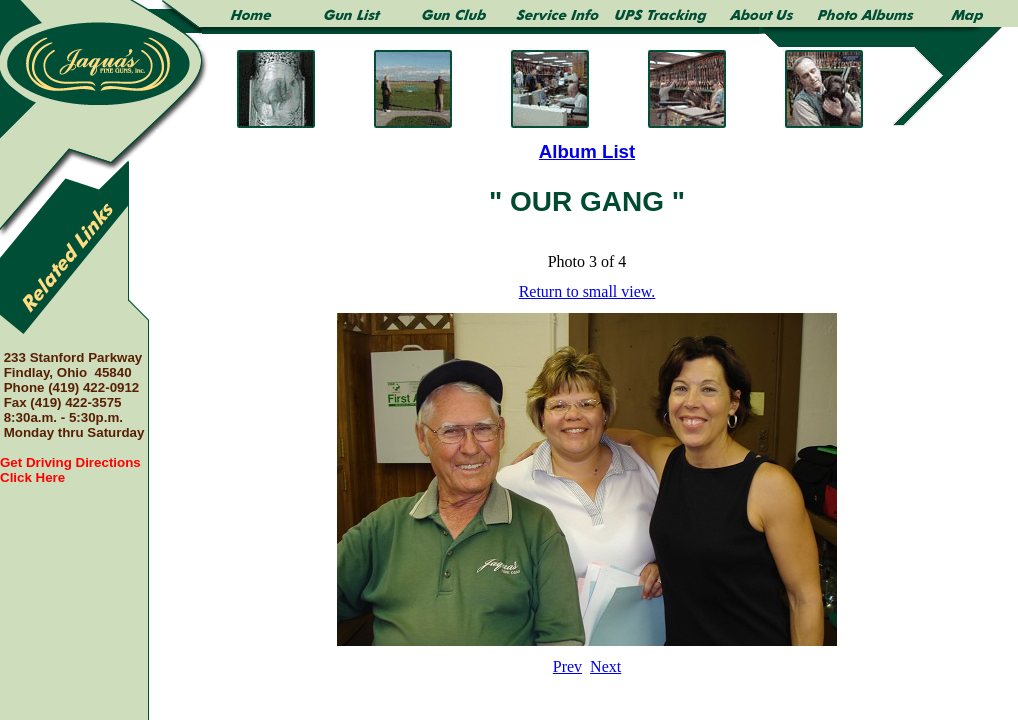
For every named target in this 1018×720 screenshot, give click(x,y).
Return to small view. (587, 291)
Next (605, 666)
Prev (567, 666)
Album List (587, 151)
